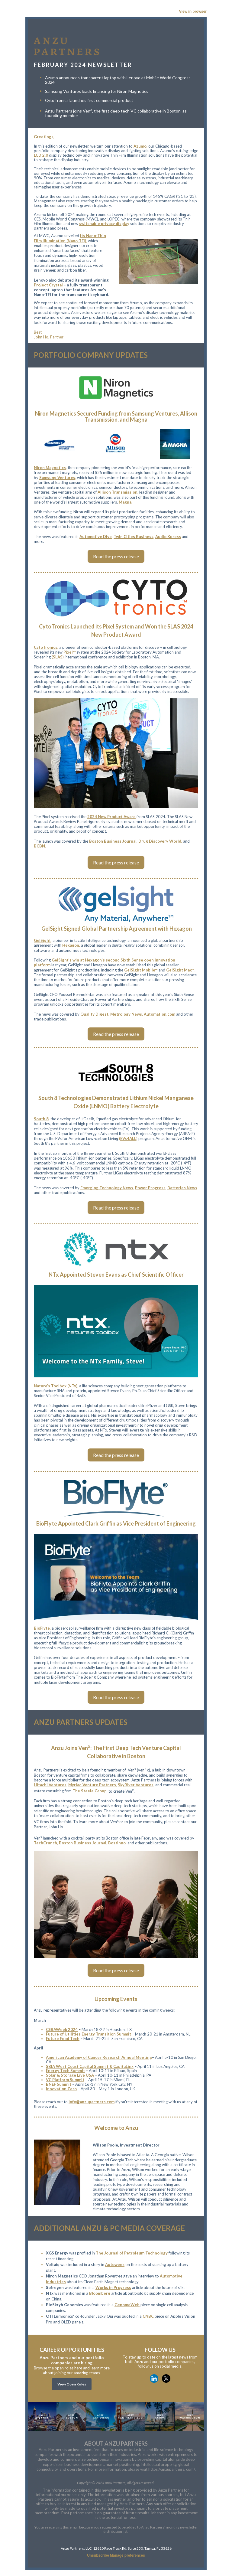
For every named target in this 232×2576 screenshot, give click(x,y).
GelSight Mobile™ (141, 970)
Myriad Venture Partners (92, 1784)
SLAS (58, 657)
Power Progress (150, 1187)
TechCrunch (45, 1842)
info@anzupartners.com (91, 2101)
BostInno (117, 1842)
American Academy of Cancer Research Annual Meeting (99, 2057)
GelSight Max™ (180, 970)
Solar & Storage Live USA (70, 2075)
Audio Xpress (168, 536)
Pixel (68, 652)
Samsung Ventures (57, 477)
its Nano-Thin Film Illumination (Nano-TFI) (70, 238)
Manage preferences (127, 2555)
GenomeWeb (127, 2304)
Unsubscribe (98, 2555)
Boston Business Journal (113, 841)
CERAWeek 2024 (62, 2029)
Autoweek (114, 2264)
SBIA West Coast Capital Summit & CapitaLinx (90, 2066)
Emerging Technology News (106, 1187)
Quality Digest (94, 1014)
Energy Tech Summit (65, 2070)
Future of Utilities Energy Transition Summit (88, 2034)
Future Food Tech (62, 2038)
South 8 (41, 1118)
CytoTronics (45, 647)
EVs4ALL (128, 1138)
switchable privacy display (104, 223)
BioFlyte (42, 1628)
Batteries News (182, 1187)
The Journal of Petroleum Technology (132, 2253)
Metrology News (126, 1014)
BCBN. (40, 846)
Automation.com (159, 1014)
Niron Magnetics (50, 467)
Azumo (140, 146)
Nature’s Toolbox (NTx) (55, 1385)
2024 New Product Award (111, 816)
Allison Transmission (117, 492)
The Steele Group (89, 1791)
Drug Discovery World (159, 841)
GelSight (42, 940)
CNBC (148, 2316)
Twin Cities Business (133, 536)
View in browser (193, 11)
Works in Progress (113, 2287)
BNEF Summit (58, 2084)
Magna (125, 502)
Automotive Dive (95, 536)
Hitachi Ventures (50, 1784)
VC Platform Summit (65, 2079)
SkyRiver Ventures (135, 1784)
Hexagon (70, 945)
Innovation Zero (61, 2088)
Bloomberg (99, 2293)
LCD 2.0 (41, 155)
